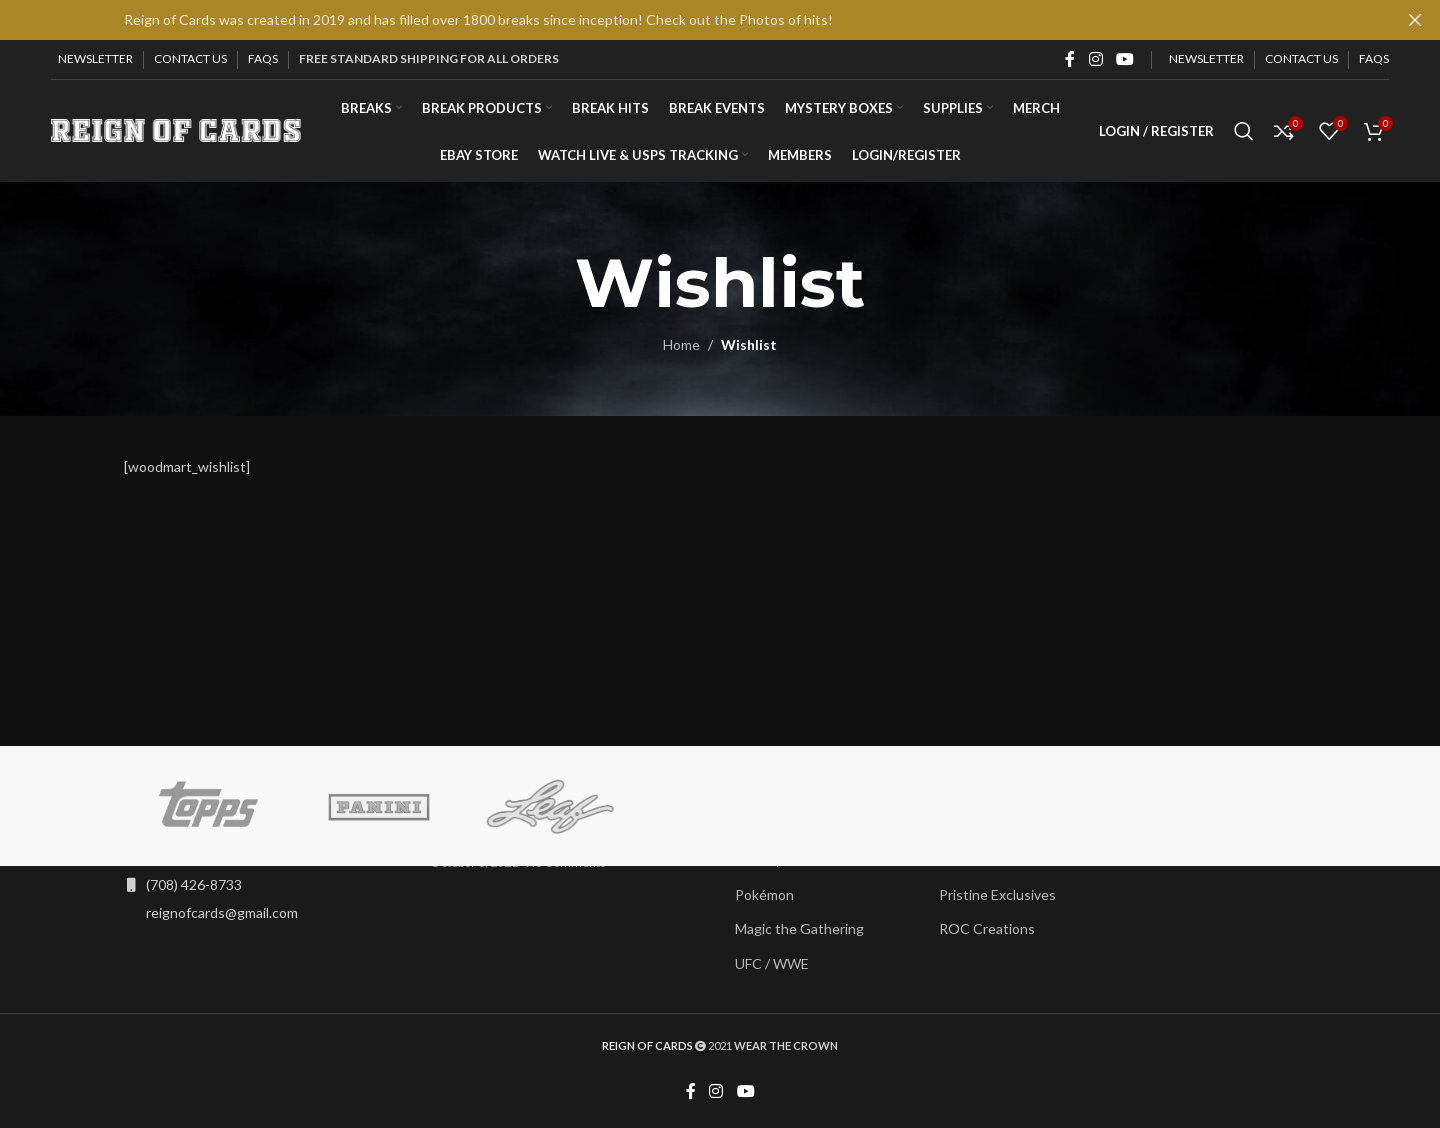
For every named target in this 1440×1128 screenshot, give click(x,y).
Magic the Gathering (799, 929)
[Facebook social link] (1070, 59)
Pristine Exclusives (997, 895)
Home (681, 347)
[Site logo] (176, 130)
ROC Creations (987, 929)
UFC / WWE (772, 964)
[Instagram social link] (1095, 59)
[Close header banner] (1415, 20)
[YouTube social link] (1125, 59)
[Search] (1244, 133)
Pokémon (764, 895)
